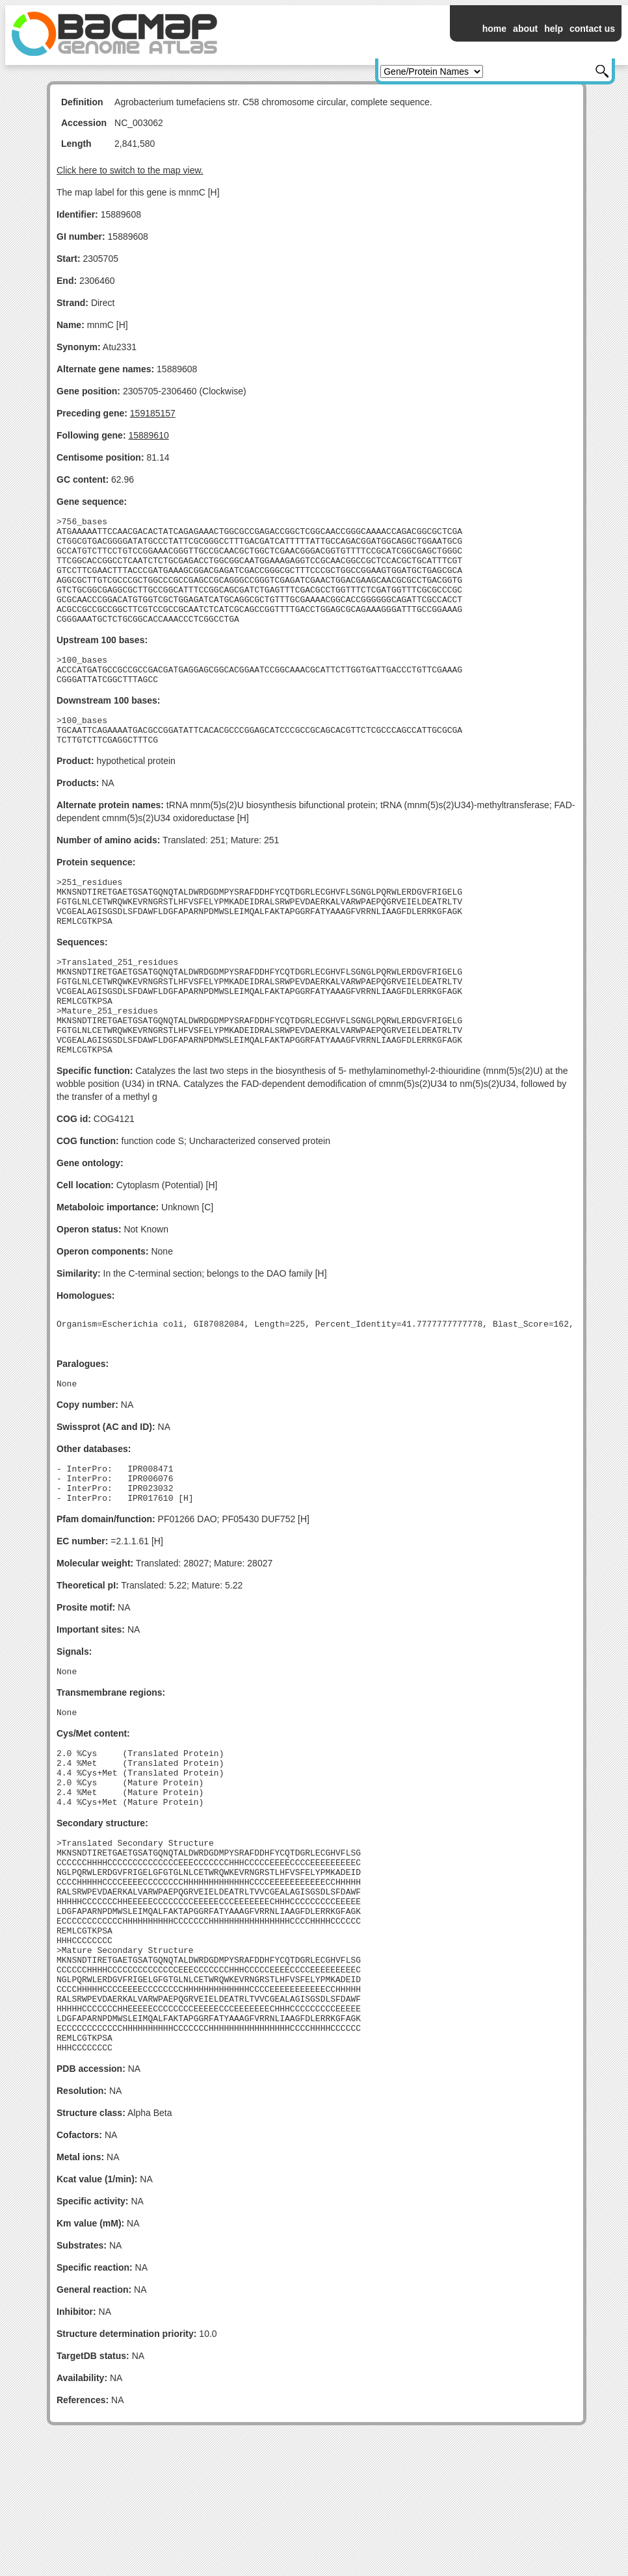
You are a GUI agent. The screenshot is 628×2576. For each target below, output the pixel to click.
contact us (592, 28)
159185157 (153, 413)
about (525, 28)
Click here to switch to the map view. (130, 170)
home (494, 28)
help (553, 28)
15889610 (148, 435)
